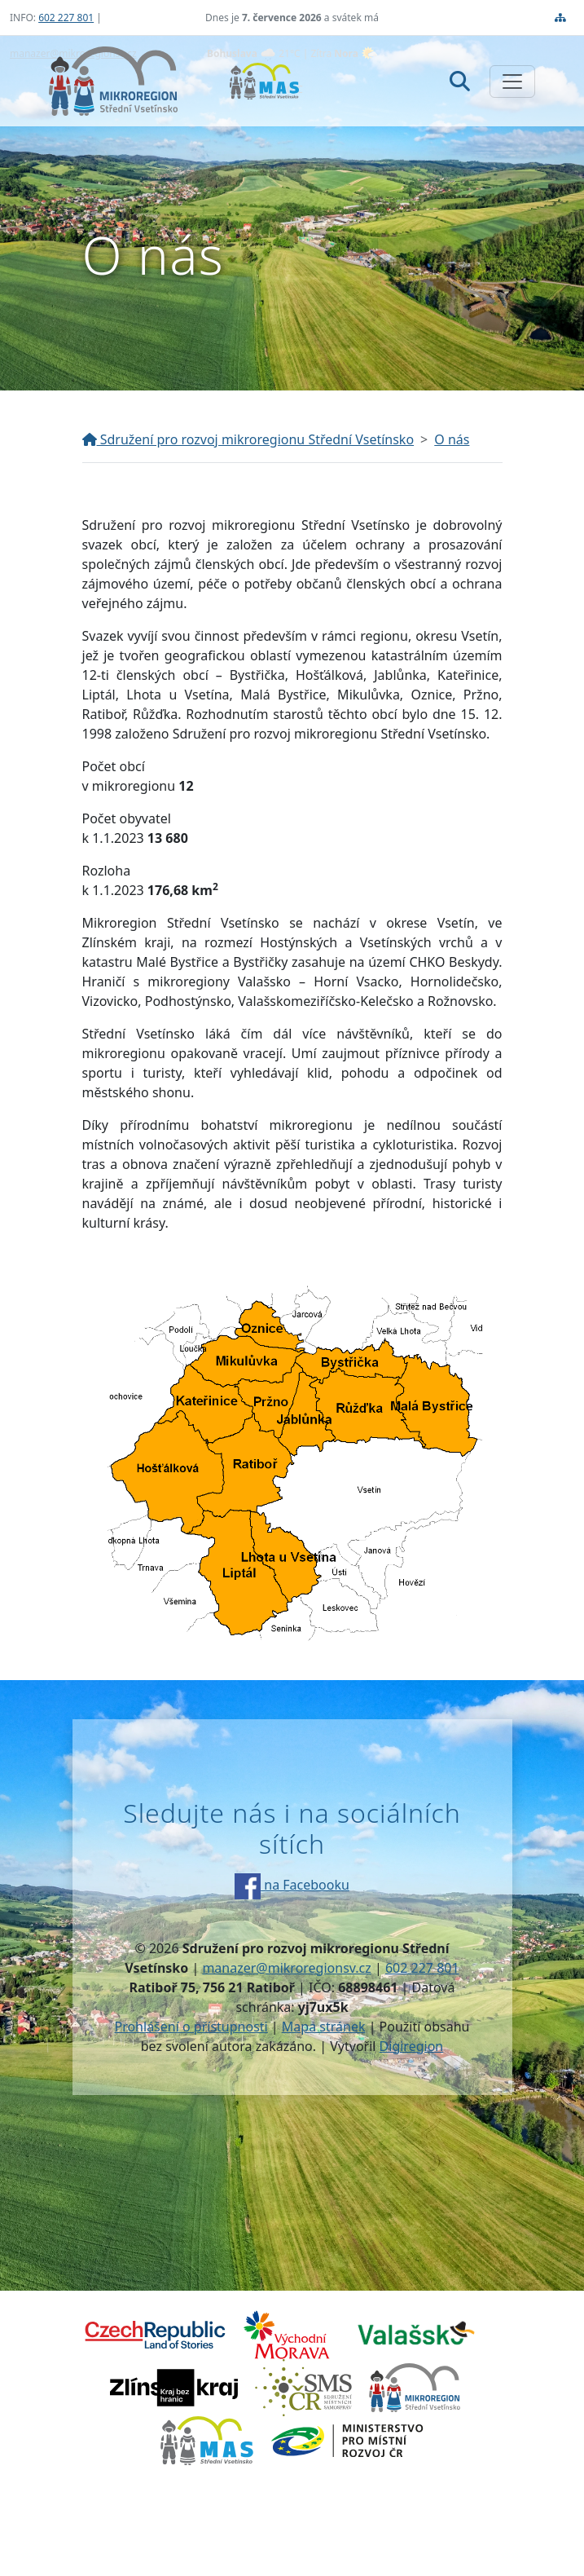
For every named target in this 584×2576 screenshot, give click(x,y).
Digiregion (412, 2046)
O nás (451, 439)
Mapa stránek (324, 2027)
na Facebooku (292, 1885)
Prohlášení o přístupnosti (190, 2027)
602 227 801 (66, 17)
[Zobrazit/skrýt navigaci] (512, 81)
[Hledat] (460, 81)
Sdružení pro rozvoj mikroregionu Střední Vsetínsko (248, 439)
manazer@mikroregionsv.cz (286, 1968)
